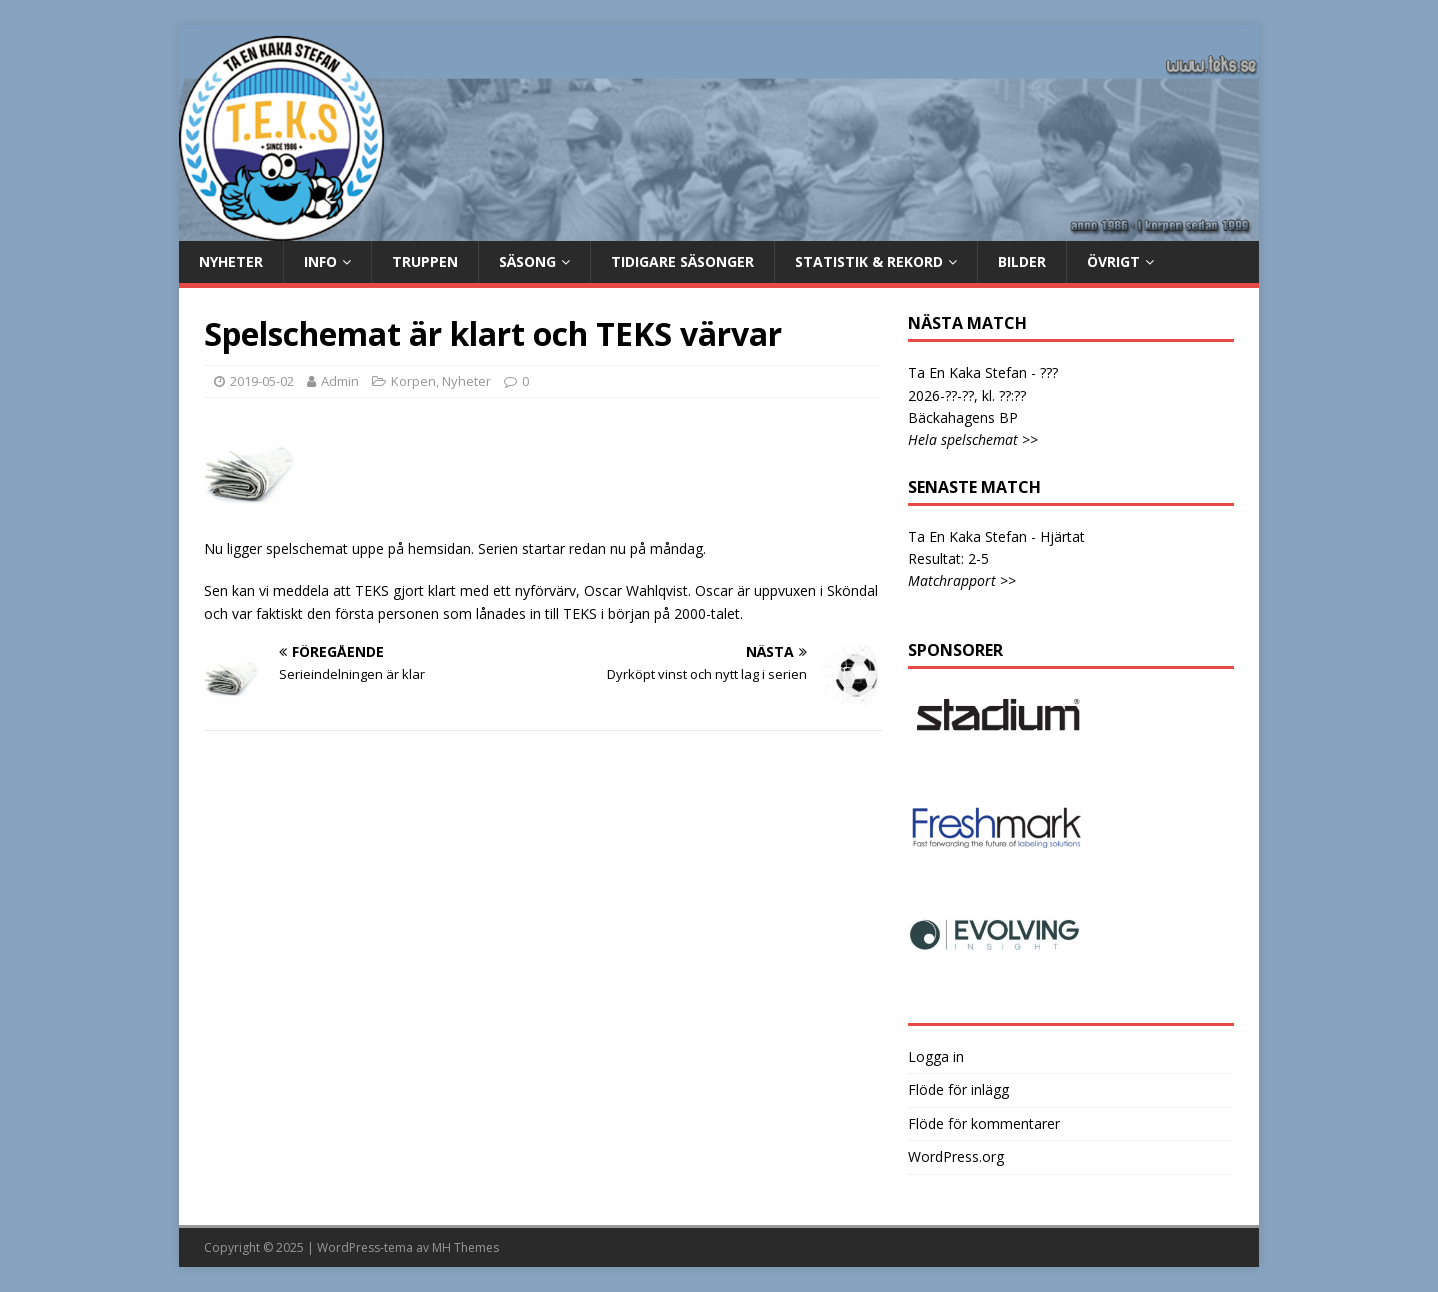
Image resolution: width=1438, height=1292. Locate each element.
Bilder (1022, 261)
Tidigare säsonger (682, 261)
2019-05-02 (262, 381)
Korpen (413, 381)
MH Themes (465, 1247)
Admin (340, 381)
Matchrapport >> (962, 580)
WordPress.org (956, 1156)
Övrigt (1113, 261)
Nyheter (231, 261)
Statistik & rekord (869, 261)
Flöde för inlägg (958, 1089)
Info (320, 261)
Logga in (936, 1056)
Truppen (425, 261)
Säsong (527, 261)
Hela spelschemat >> (973, 439)
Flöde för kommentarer (984, 1123)
